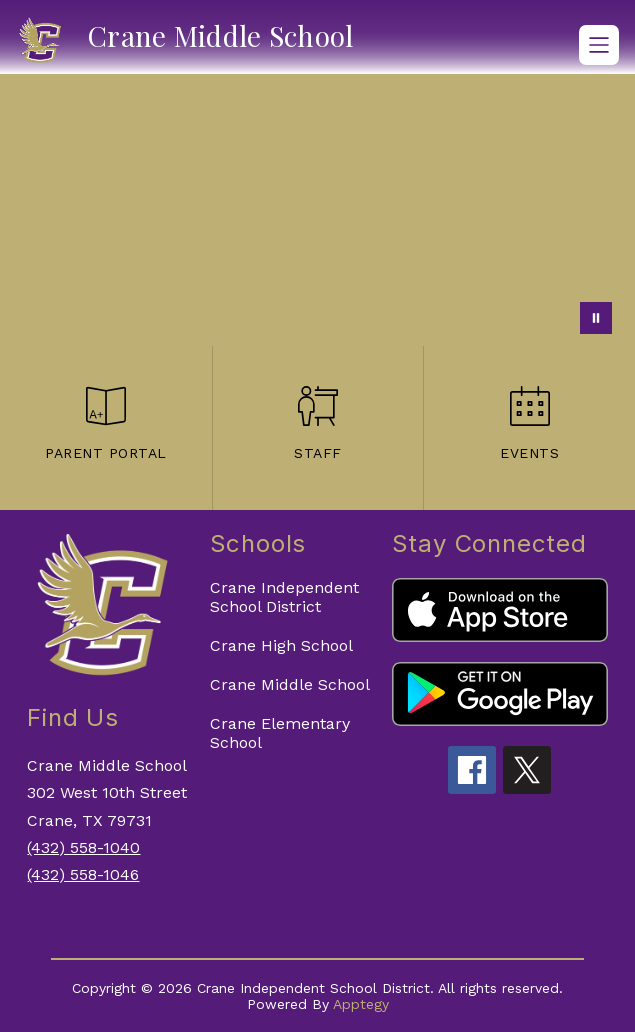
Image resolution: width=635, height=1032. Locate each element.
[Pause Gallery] (596, 318)
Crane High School (281, 645)
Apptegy (361, 1004)
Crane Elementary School (280, 733)
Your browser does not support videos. (317, 210)
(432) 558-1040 (83, 847)
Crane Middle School (290, 684)
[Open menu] (599, 45)
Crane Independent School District (284, 597)
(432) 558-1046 (83, 874)
